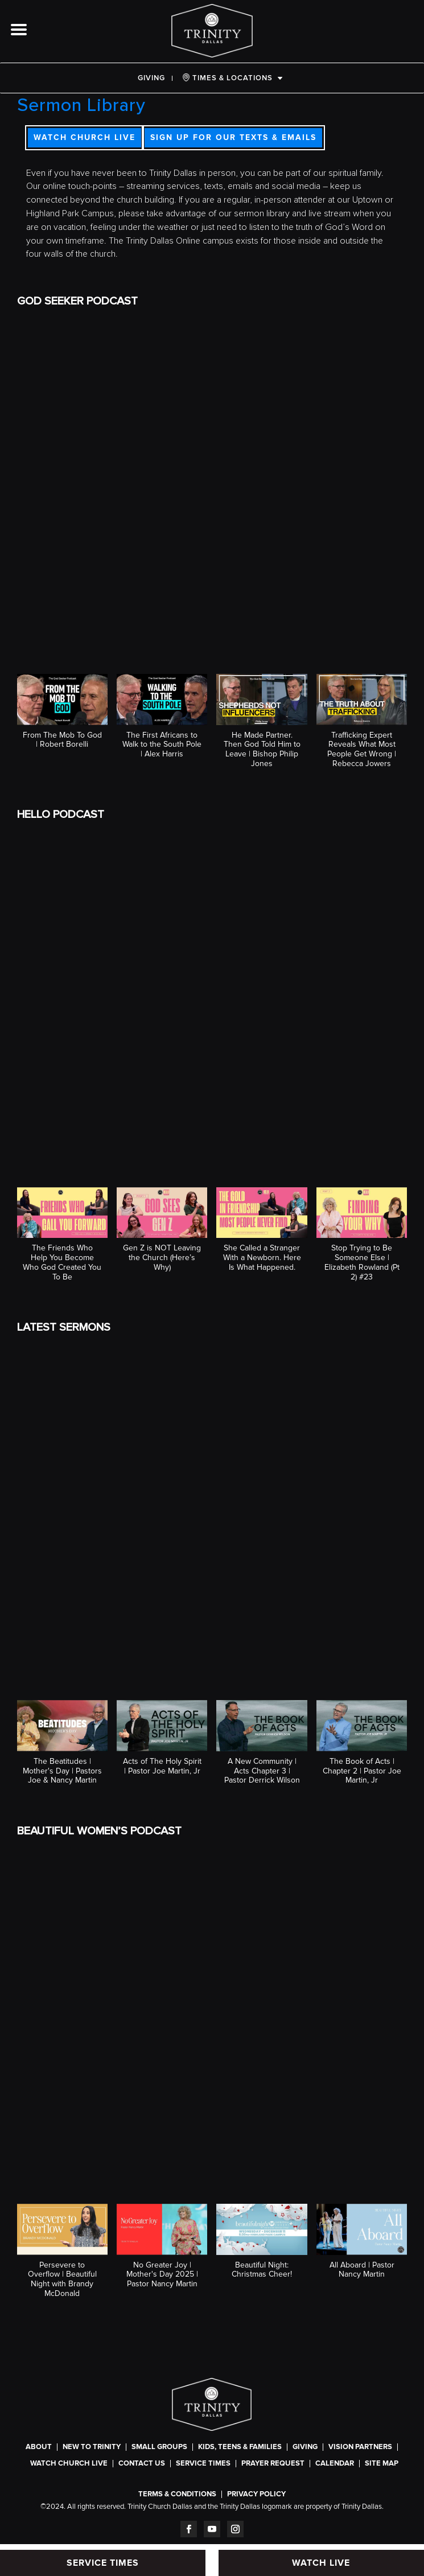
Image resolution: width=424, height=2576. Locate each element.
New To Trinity (92, 2447)
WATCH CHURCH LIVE (84, 137)
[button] (62, 717)
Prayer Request (272, 2463)
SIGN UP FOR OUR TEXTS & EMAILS (233, 137)
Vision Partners (360, 2447)
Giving (151, 78)
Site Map (381, 2463)
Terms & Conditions (177, 2494)
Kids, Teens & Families (240, 2447)
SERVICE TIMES (203, 2463)
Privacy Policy (256, 2494)
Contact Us (141, 2463)
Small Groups (159, 2447)
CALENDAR (334, 2463)
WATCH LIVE (321, 2563)
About (39, 2447)
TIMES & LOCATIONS (227, 78)
